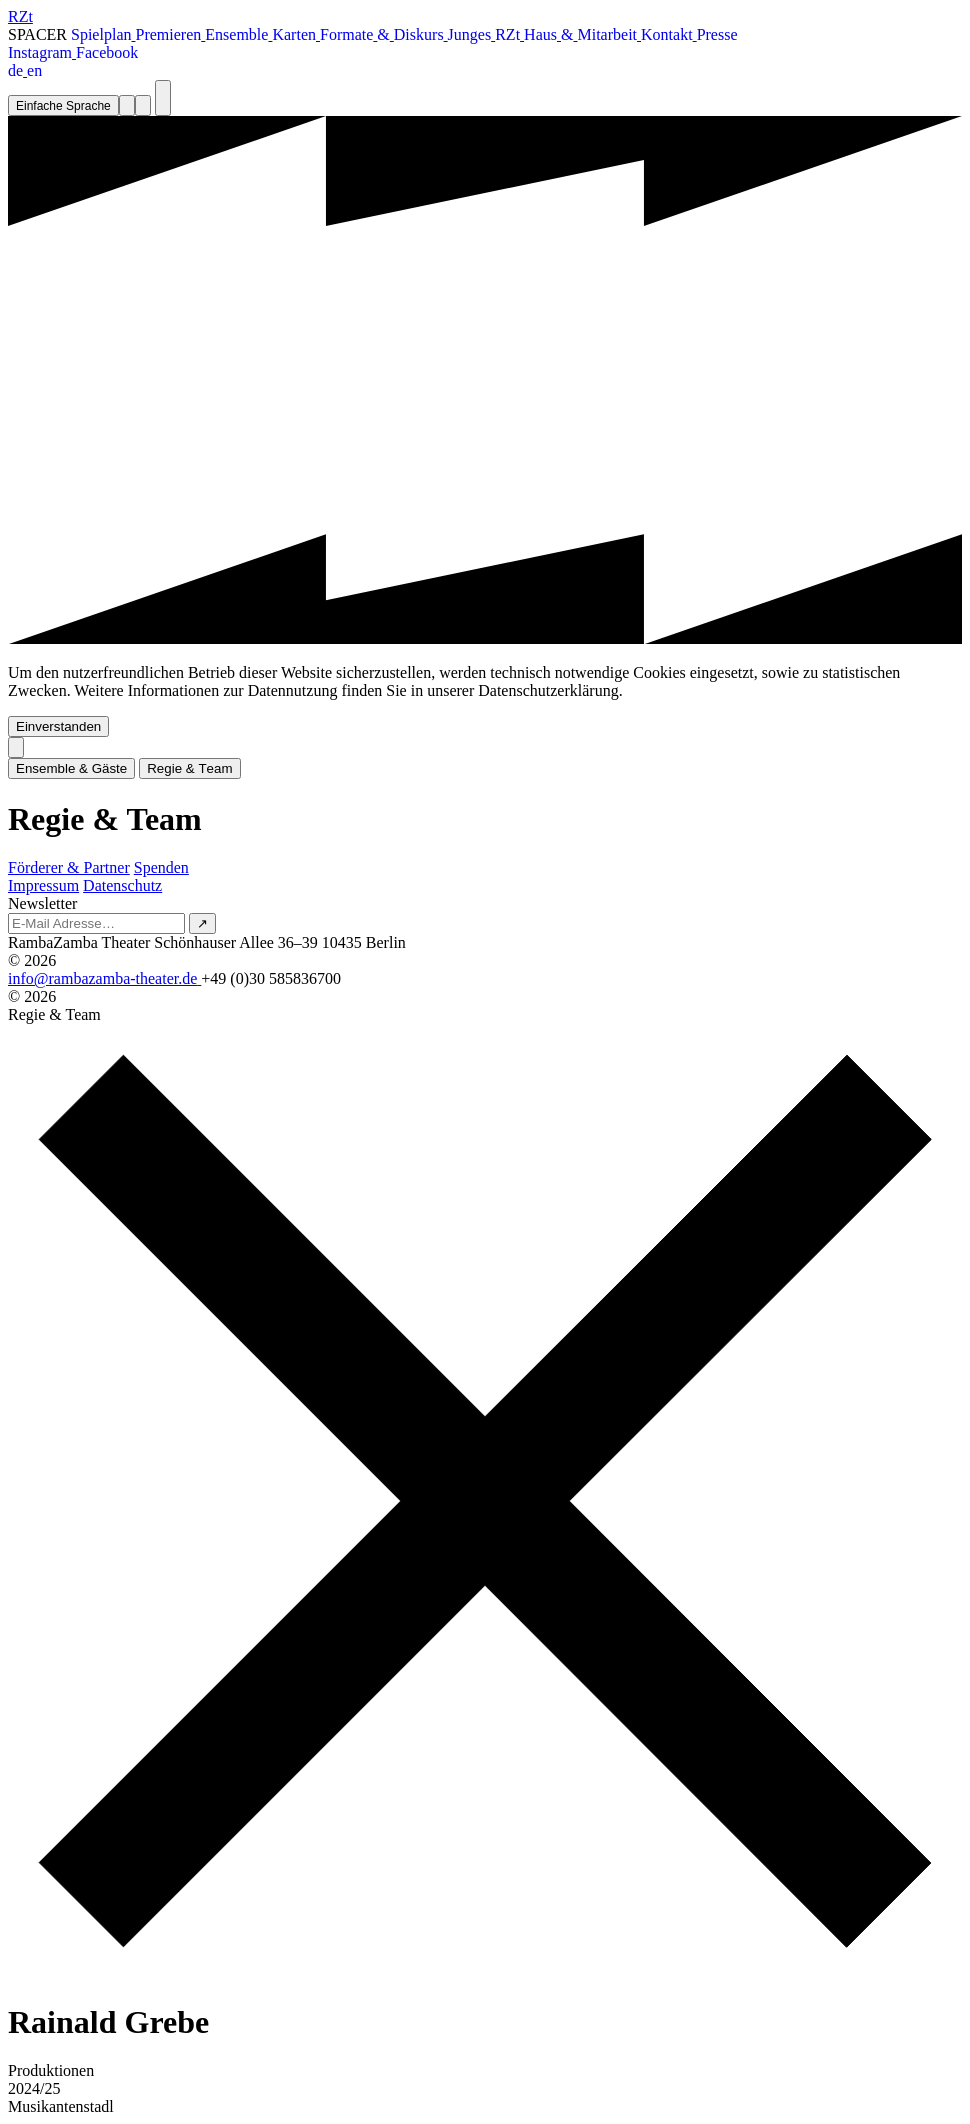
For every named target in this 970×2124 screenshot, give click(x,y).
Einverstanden (58, 726)
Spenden (161, 867)
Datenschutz (122, 885)
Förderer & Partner (69, 867)
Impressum (43, 885)
